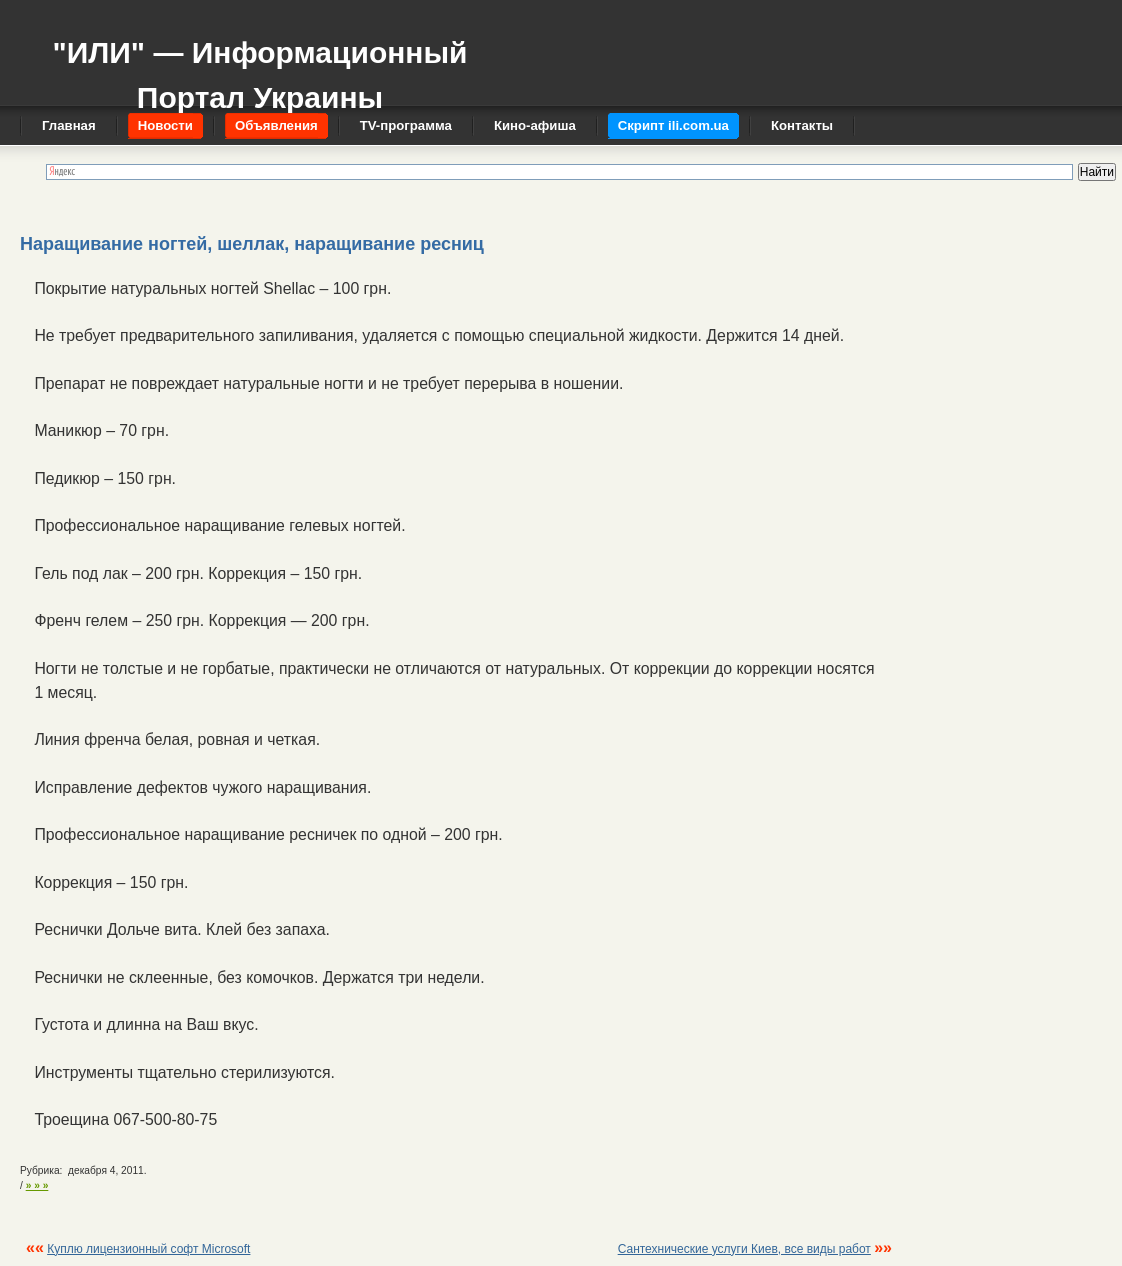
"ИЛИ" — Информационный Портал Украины (259, 65)
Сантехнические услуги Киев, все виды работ (744, 1249)
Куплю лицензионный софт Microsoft (148, 1249)
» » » (37, 1185)
